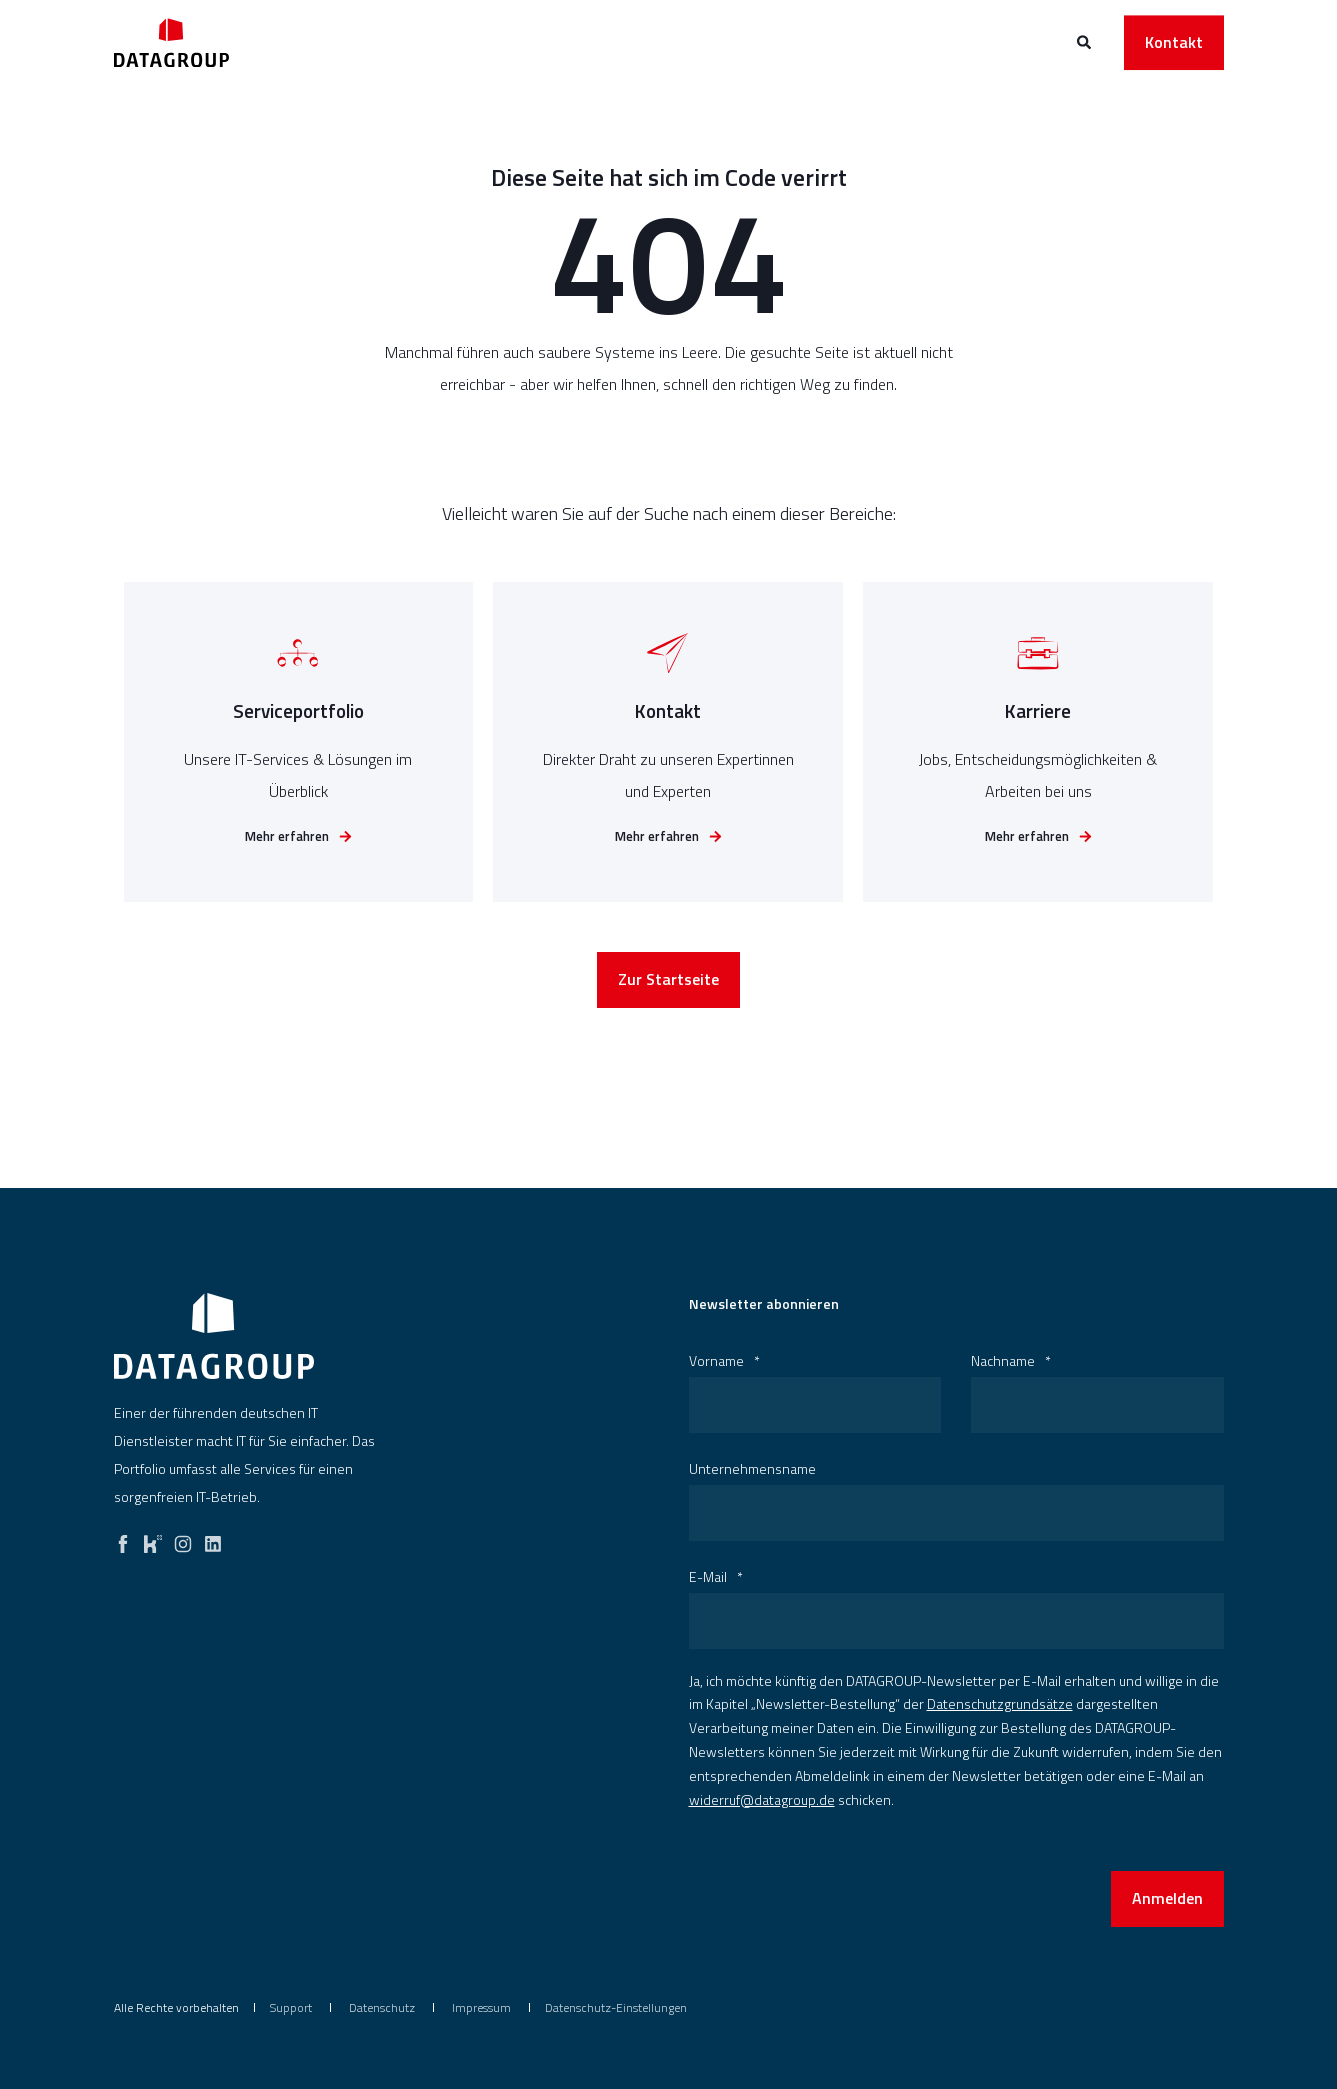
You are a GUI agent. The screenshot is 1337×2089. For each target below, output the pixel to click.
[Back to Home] (171, 42)
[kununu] (153, 1539)
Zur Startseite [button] (668, 984)
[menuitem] (291, 2008)
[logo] (214, 1336)
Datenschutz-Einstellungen (616, 2007)
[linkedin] (213, 1539)
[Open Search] (1085, 40)
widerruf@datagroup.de (762, 1799)
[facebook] (123, 1539)
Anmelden (1167, 1898)
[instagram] (183, 1539)
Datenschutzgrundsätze (1000, 1703)
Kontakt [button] (1174, 42)
